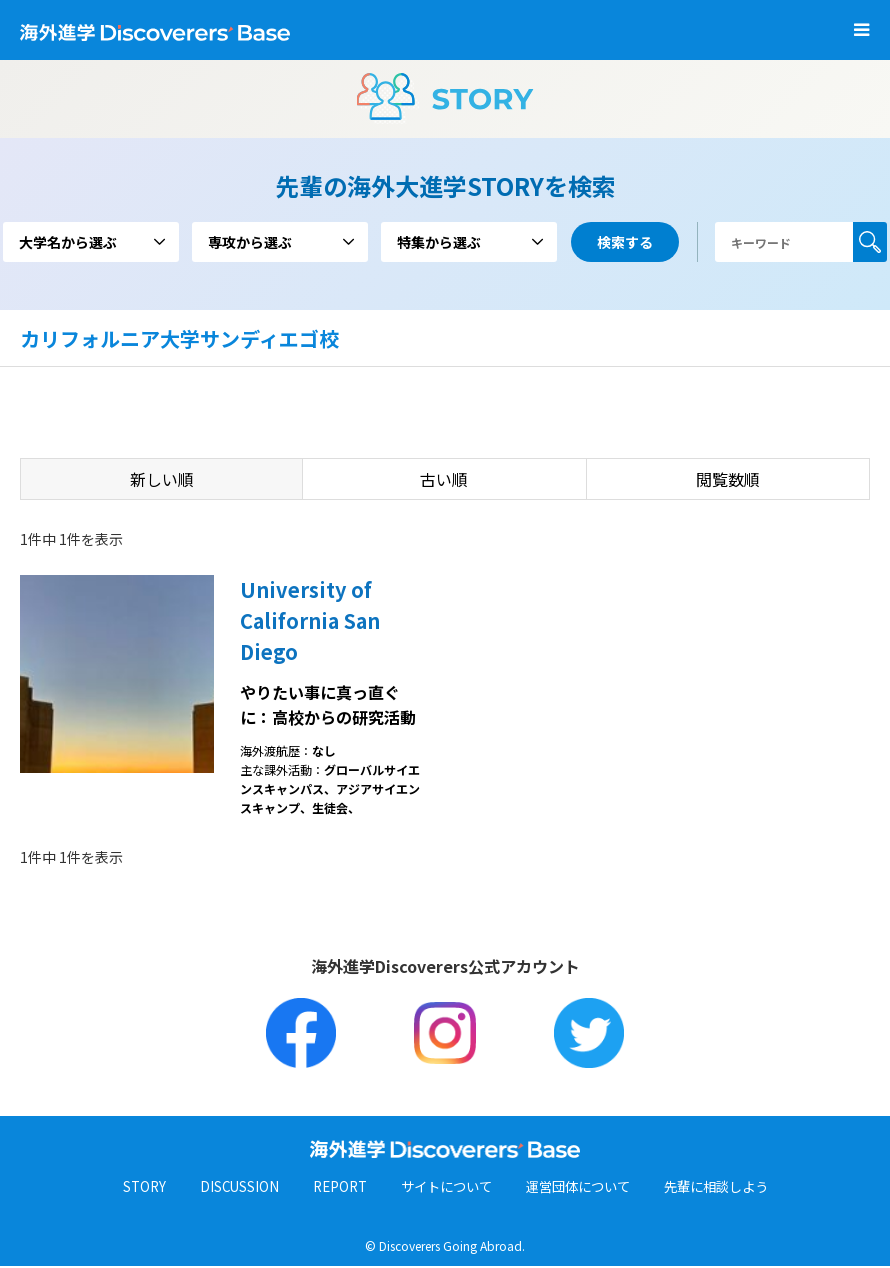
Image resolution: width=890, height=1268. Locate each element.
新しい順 (162, 479)
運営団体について (581, 1188)
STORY (129, 1188)
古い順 (444, 479)
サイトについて (442, 1188)
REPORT (330, 1188)
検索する (870, 242)
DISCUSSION (226, 1188)
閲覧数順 (728, 479)
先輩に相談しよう (727, 1188)
